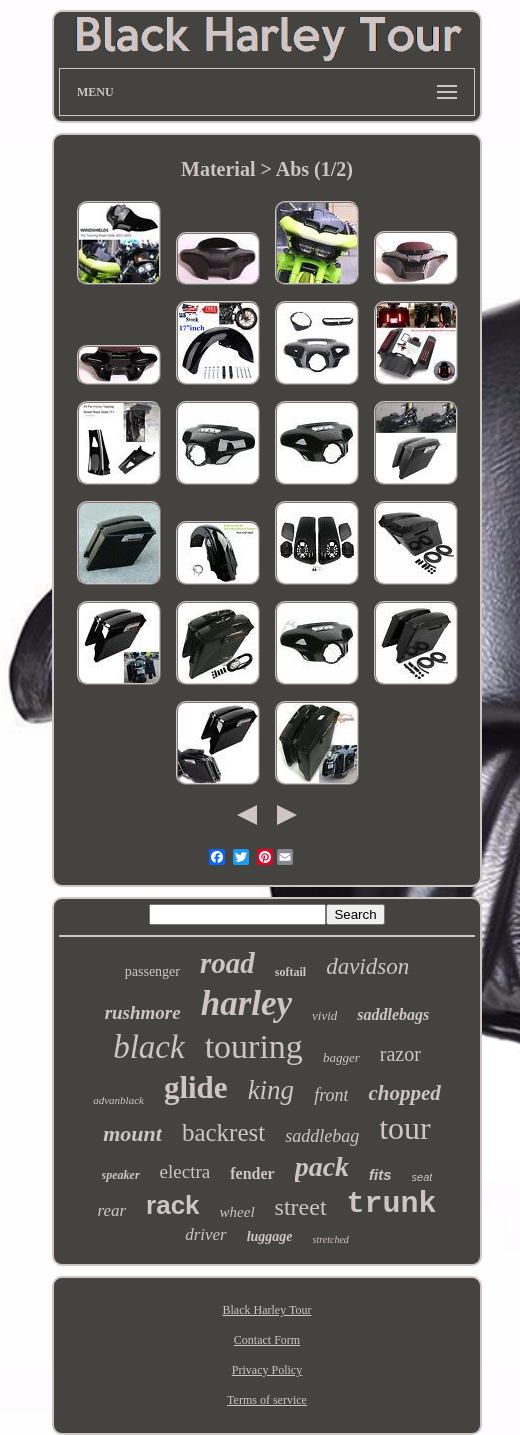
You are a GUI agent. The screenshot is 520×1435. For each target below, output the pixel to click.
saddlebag (322, 1136)
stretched (331, 1239)
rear (111, 1210)
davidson (367, 966)
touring (254, 1046)
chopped (404, 1093)
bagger (341, 1057)
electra (185, 1171)
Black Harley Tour (267, 1310)
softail (290, 972)
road (227, 963)
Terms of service (267, 1400)
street (301, 1207)
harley (246, 1003)
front (331, 1095)
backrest (223, 1132)
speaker (121, 1175)
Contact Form (267, 1340)
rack (173, 1205)
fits (380, 1174)
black (148, 1047)
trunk (392, 1204)
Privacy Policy (267, 1370)
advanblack (118, 1100)
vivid (324, 1015)
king (271, 1090)
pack (322, 1166)
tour (405, 1128)
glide (196, 1087)
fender (252, 1173)
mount (132, 1133)
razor (400, 1054)
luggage (270, 1236)
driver (206, 1234)
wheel (237, 1212)
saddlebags (393, 1014)
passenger (152, 971)
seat (422, 1177)
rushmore (143, 1012)
